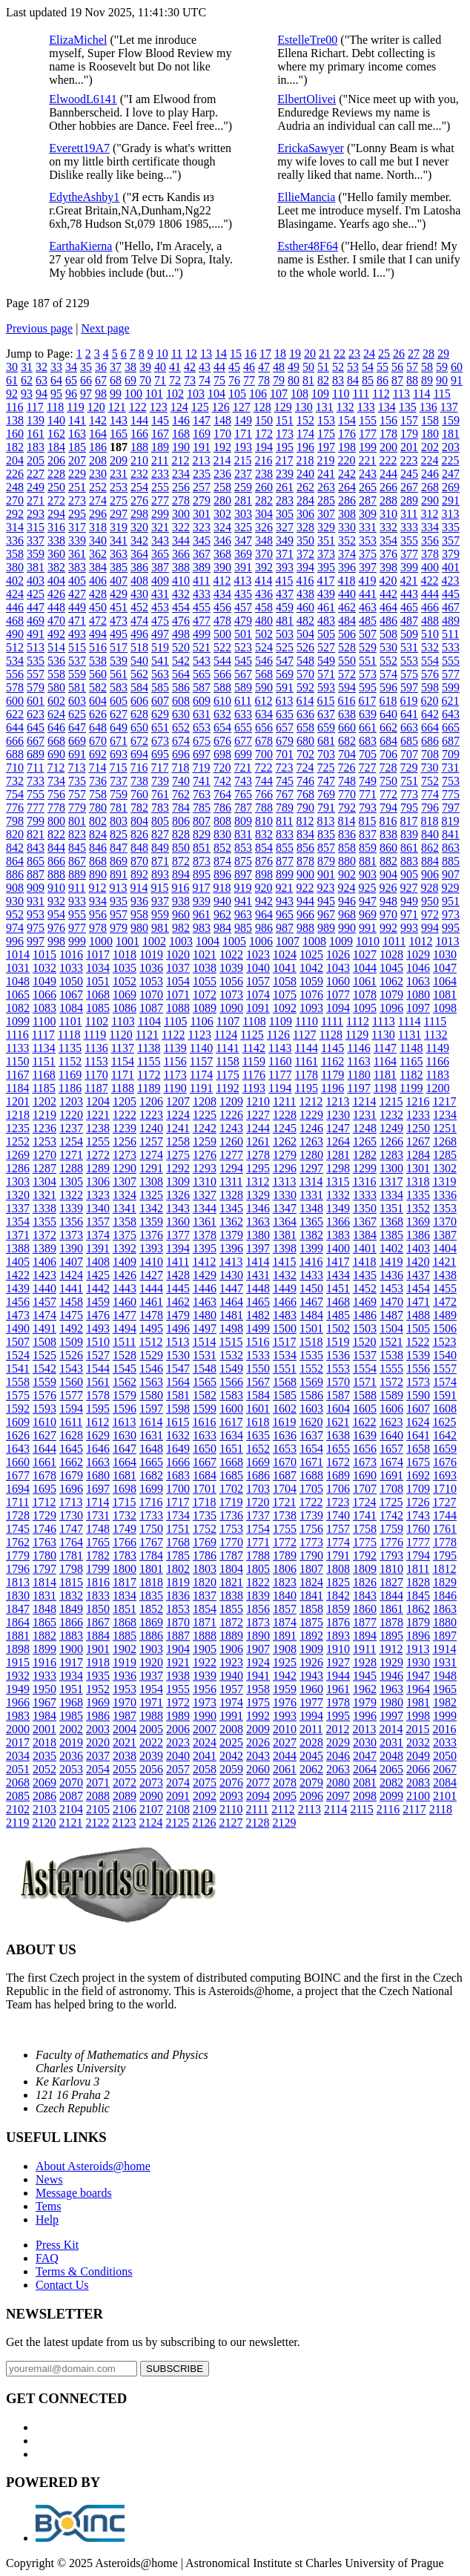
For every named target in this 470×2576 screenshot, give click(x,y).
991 (368, 927)
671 (119, 741)
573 (368, 674)
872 (181, 861)
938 (181, 901)
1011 (394, 941)
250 (56, 487)
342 (139, 540)
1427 (151, 1275)
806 (181, 821)
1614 (150, 1422)
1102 (96, 1021)
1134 (43, 1048)
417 (325, 580)
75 (219, 380)
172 (264, 433)
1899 (44, 1649)
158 (430, 420)
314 (15, 527)
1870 (178, 1622)
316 (56, 527)
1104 (149, 1021)
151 (285, 420)
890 (98, 874)
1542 (44, 1368)
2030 (365, 1742)
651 (160, 727)
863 (451, 847)
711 (35, 767)
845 (77, 847)
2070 (71, 1782)
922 (305, 887)
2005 (151, 1729)
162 (56, 433)
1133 (17, 1048)
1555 (391, 1368)
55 (382, 367)
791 (326, 807)
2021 (124, 1742)
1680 (98, 1475)
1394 (178, 1248)
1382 (311, 1235)
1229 (311, 1114)
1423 (44, 1275)
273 (77, 500)
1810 (391, 1569)
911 (76, 887)
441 (368, 594)
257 (202, 487)
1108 (253, 1021)
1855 (231, 1609)
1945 (365, 1675)
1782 (98, 1555)
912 (97, 887)
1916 (44, 1662)
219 (325, 460)
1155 (148, 1061)
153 (326, 420)
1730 (71, 1515)
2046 (338, 1755)
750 (388, 781)
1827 (391, 1582)
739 (160, 781)
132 (345, 407)
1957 (231, 1689)
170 (222, 433)
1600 (231, 1408)
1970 (124, 1702)
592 (305, 687)
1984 (44, 1715)
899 (285, 874)
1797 (44, 1569)
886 (15, 874)
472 (98, 620)
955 (77, 914)
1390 (71, 1248)
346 (222, 540)
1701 (204, 1488)
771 (368, 794)
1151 (43, 1061)
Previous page (39, 328)
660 (347, 727)
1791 (338, 1555)
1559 (44, 1382)
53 (353, 367)
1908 (285, 1649)
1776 (391, 1542)
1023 (258, 954)
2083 (418, 1782)
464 (388, 607)
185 (77, 447)
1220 (71, 1114)
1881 (18, 1635)
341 (119, 540)
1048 (18, 981)
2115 (361, 1809)
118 (55, 407)
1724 (364, 1502)
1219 (44, 1114)
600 (15, 700)
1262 (285, 1141)
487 (409, 620)
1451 (338, 1288)
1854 (204, 1609)
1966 (18, 1702)
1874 (285, 1622)
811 (284, 821)
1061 (365, 981)
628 (139, 714)
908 (15, 887)
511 (450, 634)
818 (429, 821)
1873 (258, 1622)
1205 (124, 1101)
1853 (178, 1609)
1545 (124, 1368)
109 (320, 393)
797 (451, 807)
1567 (258, 1382)
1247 (338, 1128)
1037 (178, 968)
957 (119, 914)
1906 (231, 1649)
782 (139, 807)
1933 (44, 1675)
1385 (391, 1235)
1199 (411, 1088)
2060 (258, 1769)
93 (27, 393)
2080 (338, 1782)
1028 (391, 954)
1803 (204, 1569)
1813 (18, 1582)
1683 (178, 1475)
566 (222, 674)
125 (200, 407)
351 (326, 540)
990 (347, 927)
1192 (227, 1088)
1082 (18, 1008)
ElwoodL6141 (83, 99)
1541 (18, 1368)
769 (326, 794)
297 (119, 513)
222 (388, 460)
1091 (258, 1008)
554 (430, 660)
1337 (18, 1208)
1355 (44, 1221)
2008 (231, 1729)
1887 (178, 1635)
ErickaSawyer (310, 148)
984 (222, 927)
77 (249, 380)
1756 (311, 1528)
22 (339, 353)
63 (41, 380)
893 (160, 874)
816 (388, 821)
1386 (418, 1235)
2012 (337, 1729)
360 (56, 554)
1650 (204, 1448)
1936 (124, 1675)
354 (388, 540)
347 (243, 540)
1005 (234, 941)
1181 (385, 1074)
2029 (338, 1742)
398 (388, 567)
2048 (391, 1755)
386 (139, 567)
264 (347, 487)
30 (12, 367)
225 (450, 460)
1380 (258, 1235)
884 (430, 861)
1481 (231, 1315)
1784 (151, 1555)
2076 (231, 1782)
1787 (231, 1555)
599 (451, 687)
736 (98, 781)
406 (98, 580)
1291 (151, 1168)
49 (293, 367)
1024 (285, 954)
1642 (445, 1435)
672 (139, 741)
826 (139, 834)
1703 (258, 1488)
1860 (365, 1609)
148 (222, 420)
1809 (365, 1569)
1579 (124, 1395)
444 (430, 594)
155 (368, 420)
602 (56, 700)
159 (451, 420)
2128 (257, 1822)
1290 (124, 1168)
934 (98, 901)
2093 (231, 1796)
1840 (285, 1595)
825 (119, 834)
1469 (365, 1301)
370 (264, 554)
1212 (310, 1101)
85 (368, 380)
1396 (231, 1248)
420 (388, 580)
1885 (124, 1635)
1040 (258, 968)
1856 (258, 1609)
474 (139, 620)
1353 (445, 1208)
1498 (231, 1328)
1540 (445, 1355)
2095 (285, 1796)
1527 (98, 1355)
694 (139, 754)
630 (181, 714)
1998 (418, 1715)
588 (222, 687)
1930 (418, 1662)
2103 (44, 1809)
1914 (444, 1649)
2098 (365, 1796)
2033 (445, 1742)
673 (160, 741)
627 (119, 714)
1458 (71, 1301)
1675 (418, 1462)
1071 (178, 994)
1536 (338, 1355)
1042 (311, 968)
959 (160, 914)
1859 (338, 1609)
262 (305, 487)
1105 (175, 1021)
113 (401, 393)
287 (368, 500)
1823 (285, 1582)
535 (35, 660)
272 (56, 500)
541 (160, 660)
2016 (444, 1729)
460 (305, 607)
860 (388, 847)
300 (181, 513)
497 (160, 634)
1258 (178, 1141)
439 (326, 594)
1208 (204, 1101)
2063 (338, 1769)
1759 (391, 1528)
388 (181, 567)
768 (305, 794)
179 (409, 433)
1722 (310, 1502)
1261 (258, 1141)
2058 (204, 1769)
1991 (231, 1715)
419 (367, 580)
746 (305, 781)
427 (77, 594)
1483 (285, 1315)
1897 (445, 1635)
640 (388, 714)
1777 (418, 1542)
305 (285, 513)
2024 (204, 1742)
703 (326, 754)
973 (451, 914)
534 (15, 660)
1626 (18, 1435)
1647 (124, 1448)
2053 (71, 1769)
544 (222, 660)
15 (236, 353)
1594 (71, 1408)
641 (409, 714)
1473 (18, 1315)
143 (119, 420)
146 (181, 420)
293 (35, 513)
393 (285, 567)
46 (249, 367)
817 (408, 821)
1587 (338, 1395)
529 (368, 647)
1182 (411, 1074)
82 (323, 380)
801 (77, 821)
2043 (258, 1755)
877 (285, 861)
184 (56, 447)
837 (368, 834)
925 (367, 887)
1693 (445, 1475)
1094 (338, 1008)
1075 (285, 994)
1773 (311, 1542)
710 (15, 767)
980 (139, 927)
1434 (338, 1275)
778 (56, 807)
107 (279, 393)
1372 (44, 1235)
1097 (418, 1008)
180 (430, 433)
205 (35, 460)
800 (56, 821)
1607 (418, 1408)
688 (15, 754)
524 (264, 647)
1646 (98, 1448)
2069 (44, 1782)
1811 (417, 1569)
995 (451, 927)
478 (222, 620)
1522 (417, 1341)
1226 (231, 1114)
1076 (311, 994)
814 (346, 821)
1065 (18, 994)
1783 (124, 1555)
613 (284, 700)
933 (77, 901)
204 (15, 460)
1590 (418, 1395)
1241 (178, 1128)
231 (119, 473)
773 (409, 794)
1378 (204, 1235)
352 (347, 540)
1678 (44, 1475)
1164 (385, 1061)
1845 (418, 1595)
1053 (151, 981)
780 (98, 807)
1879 (418, 1622)
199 (368, 447)
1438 (445, 1275)
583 (119, 687)
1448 (258, 1288)
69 (130, 380)
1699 (151, 1488)
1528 (124, 1355)
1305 (71, 1181)
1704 (285, 1488)
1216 (417, 1101)
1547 (178, 1368)
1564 (178, 1382)
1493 (98, 1328)
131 (325, 407)
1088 (178, 1008)
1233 (418, 1114)
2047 (365, 1755)
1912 (391, 1649)
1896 (418, 1635)
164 (98, 433)
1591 (445, 1395)
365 (160, 554)
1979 (365, 1702)
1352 (418, 1208)
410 (181, 580)
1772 (285, 1542)
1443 (124, 1288)
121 (117, 407)
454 (181, 607)
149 (243, 420)
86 (382, 380)
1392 (124, 1248)
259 (243, 487)
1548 (204, 1368)
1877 (365, 1622)
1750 (151, 1528)
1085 (98, 1008)
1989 (178, 1715)
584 (139, 687)
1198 (385, 1088)
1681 (124, 1475)
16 (250, 353)
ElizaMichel (78, 39)
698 (222, 754)
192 (222, 447)
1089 (204, 1008)
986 (264, 927)
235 (202, 473)
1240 (151, 1128)
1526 (71, 1355)
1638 (338, 1435)
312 (429, 513)
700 (264, 754)
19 (295, 353)
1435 (365, 1275)
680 (305, 741)
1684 (204, 1475)
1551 (285, 1368)
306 (305, 513)
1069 (124, 994)
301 (202, 513)
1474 (44, 1315)
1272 (98, 1155)
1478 (151, 1315)
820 (15, 834)
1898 (18, 1649)
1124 (225, 1034)
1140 (201, 1048)
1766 (124, 1542)
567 (243, 674)
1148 (411, 1048)
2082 (391, 1782)
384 (98, 567)
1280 (311, 1155)
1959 (285, 1689)
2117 (414, 1809)
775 (451, 794)
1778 (445, 1542)
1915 (18, 1662)
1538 (391, 1355)
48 (279, 367)
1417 (337, 1261)
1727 (444, 1502)
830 (222, 834)
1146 (358, 1048)
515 (77, 647)
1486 (365, 1315)
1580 (151, 1395)
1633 (204, 1435)
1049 (44, 981)
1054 (178, 981)
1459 (98, 1301)
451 (119, 607)
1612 (97, 1422)
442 (388, 594)
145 (160, 420)
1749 (124, 1528)
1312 (257, 1181)
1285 (445, 1155)
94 (41, 393)
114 (421, 393)
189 (160, 447)
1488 (418, 1315)
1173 (174, 1074)
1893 (338, 1635)
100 (133, 393)
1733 (151, 1515)
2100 (418, 1796)
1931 (445, 1662)
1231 (365, 1114)
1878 (391, 1622)
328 (305, 527)
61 (12, 380)
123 (159, 407)
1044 (365, 968)
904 (388, 874)
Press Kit (57, 2244)
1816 (98, 1582)
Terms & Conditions (84, 2271)
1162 (332, 1061)
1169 (70, 1074)
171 (243, 433)
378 (430, 554)
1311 (230, 1181)
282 (264, 500)
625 (77, 714)
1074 (258, 994)
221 (367, 460)
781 (119, 807)
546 (264, 660)
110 (340, 393)
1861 (391, 1609)
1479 (178, 1315)
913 (118, 887)
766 (264, 794)
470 (56, 620)
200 (388, 447)
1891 (285, 1635)
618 (388, 700)
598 (430, 687)
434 (222, 594)
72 (175, 380)
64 (56, 380)
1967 (44, 1702)
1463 (204, 1301)
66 (86, 380)
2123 (124, 1822)
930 (15, 901)
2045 (311, 1755)
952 (15, 914)
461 (326, 607)
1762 (18, 1542)
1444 (151, 1288)
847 (119, 847)
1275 (178, 1155)
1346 (258, 1208)
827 (160, 834)
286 (347, 500)
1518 (310, 1341)
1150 (17, 1061)
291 (451, 500)
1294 (231, 1168)
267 (409, 487)
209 (119, 460)
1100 (44, 1021)
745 (285, 781)
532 (430, 647)
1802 (178, 1569)
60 (457, 367)
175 (326, 433)
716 (139, 767)
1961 (338, 1689)
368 (222, 554)
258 (222, 487)
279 (202, 500)
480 (264, 620)
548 (305, 660)
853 (243, 847)
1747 (71, 1528)
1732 (124, 1515)
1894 (365, 1635)
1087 (151, 1008)
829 (202, 834)
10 (162, 353)
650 (139, 727)
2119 (17, 1822)
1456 (18, 1301)
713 (76, 767)
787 (243, 807)
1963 (391, 1689)
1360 (178, 1221)
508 (388, 634)
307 (326, 513)
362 (98, 554)
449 (77, 607)
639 (368, 714)
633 (243, 714)
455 (202, 607)
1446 (204, 1288)
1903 (151, 1649)
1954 (151, 1689)
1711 (17, 1502)
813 (325, 821)
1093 (311, 1008)
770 (347, 794)
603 (77, 700)
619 (408, 700)
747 (326, 781)
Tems (48, 2206)
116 (14, 407)
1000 (101, 941)
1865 (44, 1622)
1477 (124, 1315)
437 (285, 594)
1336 (445, 1195)
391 (243, 567)
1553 (338, 1368)
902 (347, 874)
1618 (257, 1422)
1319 (444, 1181)
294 (56, 513)
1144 (305, 1048)
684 (388, 741)
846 (98, 847)
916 (180, 887)
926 (388, 887)
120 (96, 407)
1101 (70, 1021)
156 (388, 420)
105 (237, 393)
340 (98, 540)
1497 (204, 1328)
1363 (258, 1221)
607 (160, 700)
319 (119, 527)
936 (139, 901)
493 (77, 634)
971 (409, 914)
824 (98, 834)
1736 (231, 1515)
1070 (151, 994)
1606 (391, 1408)
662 (388, 727)
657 (285, 727)
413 (242, 580)
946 (347, 901)
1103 (122, 1021)
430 (139, 594)
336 (15, 540)
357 (451, 540)
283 (285, 500)
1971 (151, 1702)
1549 (231, 1368)
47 (264, 367)
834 (305, 834)
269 (451, 487)
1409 (124, 1261)
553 (409, 660)
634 (264, 714)
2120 (44, 1822)
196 (305, 447)
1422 (18, 1275)
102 (175, 393)
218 (305, 460)
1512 (150, 1341)
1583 (231, 1395)
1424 (71, 1275)
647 (77, 727)
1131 (409, 1034)
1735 (204, 1515)
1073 (231, 994)
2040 (178, 1755)
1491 (44, 1328)
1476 (98, 1315)
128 (262, 407)
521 (202, 647)
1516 (257, 1341)
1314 (310, 1181)
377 (409, 554)
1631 (151, 1435)
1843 (365, 1595)
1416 (310, 1261)
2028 (311, 1742)
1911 (364, 1649)
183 (35, 447)
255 (160, 487)
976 (56, 927)
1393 (151, 1248)
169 (202, 433)
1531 (204, 1355)
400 (430, 567)
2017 (18, 1742)
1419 (391, 1261)
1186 (70, 1088)
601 (35, 700)
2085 (18, 1796)
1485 (338, 1315)
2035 (44, 1755)
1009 (341, 941)
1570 (338, 1382)
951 (451, 901)
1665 (151, 1462)
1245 (285, 1128)
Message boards (74, 2192)
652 (181, 727)
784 (181, 807)
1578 (98, 1395)
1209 (231, 1101)
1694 (18, 1488)
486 (388, 620)
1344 (204, 1208)
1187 (96, 1088)
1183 (437, 1074)
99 (116, 393)
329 (326, 527)
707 (409, 754)
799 (35, 821)
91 (457, 380)
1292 (178, 1168)
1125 (251, 1034)
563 (160, 674)
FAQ (47, 2258)
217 (284, 460)
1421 (444, 1261)
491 (35, 634)
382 (56, 567)
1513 (177, 1341)
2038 (124, 1755)
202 (430, 447)
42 (190, 367)
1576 (44, 1395)
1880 (445, 1622)
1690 (365, 1475)
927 (408, 887)
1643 (18, 1448)
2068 (18, 1782)
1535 (311, 1355)
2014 (391, 1729)
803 (119, 821)
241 (326, 473)
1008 (314, 941)
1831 (44, 1595)
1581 (178, 1395)
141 (77, 420)
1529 (151, 1355)
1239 (124, 1128)
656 (264, 727)
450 (98, 607)
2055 (124, 1769)
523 (243, 647)
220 (346, 460)
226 (15, 473)
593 (326, 687)
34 (71, 367)
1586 (311, 1395)
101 (154, 393)
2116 (388, 1809)
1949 (18, 1689)
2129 (284, 1822)
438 (305, 594)
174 (305, 433)
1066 (44, 994)
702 (305, 754)
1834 (124, 1595)
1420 (417, 1261)
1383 (338, 1235)
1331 (311, 1195)
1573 (418, 1382)
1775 (365, 1542)
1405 (18, 1261)
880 (347, 861)
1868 (124, 1622)
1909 (311, 1649)
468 (15, 620)
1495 (151, 1328)
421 (408, 580)
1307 (124, 1181)
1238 (98, 1128)
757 (77, 794)
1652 (258, 1448)
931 (35, 901)
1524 (18, 1355)
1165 (411, 1061)
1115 (435, 1021)
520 (181, 647)
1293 (204, 1168)
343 (160, 540)
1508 (44, 1341)
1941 (258, 1675)
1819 (178, 1582)
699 (243, 754)
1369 (418, 1221)
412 (222, 580)
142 (98, 420)
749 (368, 781)
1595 (98, 1408)
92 (12, 393)
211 (159, 460)
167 (160, 433)
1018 (124, 954)
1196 (332, 1088)
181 (451, 433)
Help (47, 2219)
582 (98, 687)
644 (15, 727)
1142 (253, 1048)
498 (181, 634)
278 (181, 500)
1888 (204, 1635)
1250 (418, 1128)
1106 (201, 1021)
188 (139, 447)
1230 (338, 1114)
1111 (332, 1021)
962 (222, 914)
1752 (204, 1528)
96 (71, 393)
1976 (285, 1702)
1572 (391, 1382)
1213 (337, 1101)
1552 (311, 1368)
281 (243, 500)
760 (139, 794)
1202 (44, 1101)
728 (388, 767)
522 (222, 647)
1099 (18, 1021)
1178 (305, 1074)
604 (98, 700)
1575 (18, 1395)
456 (222, 607)
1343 (178, 1208)
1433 (311, 1275)
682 (347, 741)
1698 (124, 1488)
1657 (391, 1448)
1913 (417, 1649)
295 (77, 513)
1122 (173, 1034)
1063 (418, 981)
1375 (124, 1235)
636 (305, 714)
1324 (124, 1195)
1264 (338, 1141)
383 (77, 567)
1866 (71, 1622)
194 (264, 447)
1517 (284, 1341)
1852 (151, 1609)
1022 (231, 954)
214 (222, 460)
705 (368, 754)
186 (98, 447)
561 (119, 674)
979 (119, 927)
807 (202, 821)
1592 (18, 1408)
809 (243, 821)
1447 (231, 1288)
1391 (98, 1248)
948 (388, 901)
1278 (258, 1155)
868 (98, 861)
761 (160, 794)
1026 (338, 954)
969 (368, 914)
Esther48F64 (307, 246)
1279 (285, 1155)
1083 (44, 1008)
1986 (98, 1715)
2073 (151, 1782)
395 (326, 567)
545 (243, 660)
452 (139, 607)
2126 (204, 1822)
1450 (311, 1288)
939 (202, 901)
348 (264, 540)
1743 (418, 1515)
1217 (444, 1101)
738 (139, 781)
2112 (282, 1809)
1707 (365, 1488)
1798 (71, 1569)
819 (450, 821)
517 (119, 647)
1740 (338, 1515)
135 (408, 407)
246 (430, 473)
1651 (231, 1448)
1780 (44, 1555)
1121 (147, 1034)
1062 (391, 981)
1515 (230, 1341)
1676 (445, 1462)
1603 (311, 1408)
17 (265, 353)
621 (450, 700)
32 (41, 367)
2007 (204, 1729)
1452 (365, 1288)
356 (430, 540)
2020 (98, 1742)
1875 (311, 1622)
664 (430, 727)
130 (304, 407)
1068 (98, 994)
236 (222, 473)
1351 (391, 1208)
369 (243, 554)
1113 (383, 1021)
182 (15, 447)
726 (346, 767)
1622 (364, 1422)
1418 (364, 1261)
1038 (204, 968)
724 (305, 767)
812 (305, 821)
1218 (18, 1114)
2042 (231, 1755)
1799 (98, 1569)
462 (347, 607)
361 (77, 554)
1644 (44, 1448)
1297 (311, 1168)
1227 (258, 1114)
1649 (178, 1448)
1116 (17, 1034)
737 (119, 781)
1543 (71, 1368)
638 (347, 714)
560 (98, 674)
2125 (177, 1822)
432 (181, 594)
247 (451, 473)
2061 (285, 1769)
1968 (71, 1702)
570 (305, 674)
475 (160, 620)
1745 (18, 1528)
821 (35, 834)
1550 (258, 1368)
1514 (204, 1341)
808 (222, 821)
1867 (98, 1622)
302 (222, 513)
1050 (71, 981)
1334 (391, 1195)
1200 (438, 1088)
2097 (338, 1796)
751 (409, 781)
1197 (358, 1088)
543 (202, 660)
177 (368, 433)
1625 (444, 1422)
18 (280, 353)
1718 (204, 1502)
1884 (98, 1635)
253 (119, 487)
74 (205, 380)
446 (15, 607)
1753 (231, 1528)
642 (430, 714)
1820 (204, 1582)
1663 (98, 1462)
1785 (178, 1555)
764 (222, 794)
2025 (231, 1742)
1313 (284, 1181)
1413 (230, 1261)
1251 (445, 1128)
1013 (447, 941)
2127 (230, 1822)
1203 (71, 1101)
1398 (285, 1248)
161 (35, 433)
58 (427, 367)
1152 (70, 1061)
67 (101, 380)
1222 (124, 1114)
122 (138, 407)
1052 (124, 981)
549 (326, 660)
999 (77, 941)
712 (55, 767)
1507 (18, 1341)
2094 (258, 1796)
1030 (445, 954)
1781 (71, 1555)
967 (326, 914)
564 (181, 674)
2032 (418, 1742)
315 (35, 527)
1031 (18, 968)
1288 (71, 1168)
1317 (391, 1181)
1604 (338, 1408)
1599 (204, 1408)
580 (56, 687)
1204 (98, 1101)
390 (222, 567)
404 (56, 580)
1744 (445, 1515)
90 (442, 380)
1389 (44, 1248)
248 (15, 487)
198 (347, 447)
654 (222, 727)
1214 (364, 1101)
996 (15, 941)
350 (305, 540)
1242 (204, 1128)
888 (56, 874)
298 (139, 513)
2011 (310, 1729)
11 (176, 353)
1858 (311, 1609)
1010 (368, 941)
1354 (18, 1221)
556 (15, 674)
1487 (391, 1315)
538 (98, 660)
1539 (418, 1355)
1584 (258, 1395)
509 (409, 634)
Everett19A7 (79, 148)
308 (347, 513)
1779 (18, 1555)
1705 (311, 1488)
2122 (97, 1822)
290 (430, 500)
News (49, 2179)
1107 (227, 1021)
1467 (311, 1301)
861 (409, 847)
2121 (70, 1822)
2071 (98, 1782)
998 (56, 941)
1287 (44, 1168)
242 (347, 473)
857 (326, 847)
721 (242, 767)
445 (451, 594)
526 (305, 647)
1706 (338, 1488)
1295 (258, 1168)
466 (430, 607)
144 (139, 420)
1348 (311, 1208)
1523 (444, 1341)
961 (202, 914)
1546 (151, 1368)
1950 (44, 1689)
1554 (365, 1368)
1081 (445, 994)
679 (285, 741)
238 (264, 473)
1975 (258, 1702)
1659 (445, 1448)
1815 (71, 1582)
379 (451, 554)
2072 (124, 1782)
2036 (71, 1755)
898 (264, 874)
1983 (18, 1715)
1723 (337, 1502)
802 (98, 821)
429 (119, 594)
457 (243, 607)
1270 (44, 1155)
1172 (148, 1074)
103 (196, 393)
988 (305, 927)
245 (409, 473)
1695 (44, 1488)
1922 (204, 1662)
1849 (71, 1609)
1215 (391, 1101)
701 (285, 754)
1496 (178, 1328)
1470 (391, 1301)
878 (305, 861)
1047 (445, 968)
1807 (311, 1569)
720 (222, 767)
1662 (71, 1462)
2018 (44, 1742)
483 (326, 620)
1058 (285, 981)
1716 (150, 1502)
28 (428, 353)
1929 (391, 1662)
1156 (174, 1061)
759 (119, 794)
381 (35, 567)
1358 (124, 1221)
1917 (71, 1662)
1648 (151, 1448)
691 (77, 754)
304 (264, 513)
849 (160, 847)
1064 (445, 981)
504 (305, 634)
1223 (151, 1114)
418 (346, 580)
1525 (44, 1355)
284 (305, 500)
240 (305, 473)
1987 (124, 1715)
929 (450, 887)
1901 (98, 1649)
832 (264, 834)
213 (201, 460)
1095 (365, 1008)
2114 (335, 1809)
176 (347, 433)
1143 (279, 1048)
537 (77, 660)
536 (56, 660)
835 (326, 834)
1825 (338, 1582)
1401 (365, 1248)
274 (98, 500)
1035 (124, 968)
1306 (98, 1181)
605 (119, 700)
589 (243, 687)
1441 (71, 1288)
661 (368, 727)
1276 (204, 1155)
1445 (178, 1288)
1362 (231, 1221)
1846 (445, 1595)
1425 (98, 1275)
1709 (418, 1488)
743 (243, 781)
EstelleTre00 (307, 39)
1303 (18, 1181)
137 (449, 407)
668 (56, 741)
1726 (417, 1502)
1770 (231, 1542)
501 (243, 634)
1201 (18, 1101)
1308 (151, 1181)
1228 (285, 1114)
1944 (338, 1675)
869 (119, 861)
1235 (18, 1128)
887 (35, 874)
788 (264, 807)
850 (181, 847)
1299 (365, 1168)
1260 (231, 1141)
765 (243, 794)
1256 (124, 1141)
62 (27, 380)
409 (160, 580)
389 (202, 567)
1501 (311, 1328)
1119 (94, 1034)
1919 (124, 1662)
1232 (391, 1114)
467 (451, 607)
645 (35, 727)
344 (181, 540)
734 (56, 781)
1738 (285, 1515)
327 (285, 527)
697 (202, 754)
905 (409, 874)
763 (202, 794)
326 (264, 527)
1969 (98, 1702)
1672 (338, 1462)
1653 (285, 1448)
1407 (71, 1261)
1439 (18, 1288)
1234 (445, 1114)
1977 (311, 1702)
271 (35, 500)
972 (430, 914)
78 (264, 380)
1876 (338, 1622)
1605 (365, 1408)
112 (380, 393)
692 (98, 754)
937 (160, 901)
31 (27, 367)
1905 (204, 1649)
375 (368, 554)
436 (264, 594)
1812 (444, 1569)
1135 (70, 1048)
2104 (71, 1809)
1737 (258, 1515)
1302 (445, 1168)
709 (451, 754)
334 (430, 527)
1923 (231, 1662)
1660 (18, 1462)
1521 (391, 1341)
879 (326, 861)
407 (119, 580)
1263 (311, 1141)
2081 (365, 1782)
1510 (98, 1341)
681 (326, 741)
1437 (418, 1275)
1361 (204, 1221)
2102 (18, 1809)
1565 (204, 1382)
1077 (338, 994)
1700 (178, 1488)
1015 (44, 954)
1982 (445, 1702)
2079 (311, 1782)
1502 (338, 1328)
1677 (18, 1475)
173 (285, 433)
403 (35, 580)
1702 (231, 1488)
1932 (18, 1675)
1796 (18, 1569)
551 (368, 660)
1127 (304, 1034)
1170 (96, 1074)
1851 (124, 1609)
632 (222, 714)
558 (56, 674)
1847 (18, 1609)
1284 (418, 1155)
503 (285, 634)
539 (119, 660)
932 (56, 901)
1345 (231, 1208)
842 (15, 847)
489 (451, 620)
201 (409, 447)
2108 (178, 1809)
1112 (357, 1021)
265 (368, 487)
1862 (418, 1609)
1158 (227, 1061)
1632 (178, 1435)
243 (368, 473)
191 (202, 447)
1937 (151, 1675)
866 (56, 861)
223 (408, 460)
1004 (207, 941)
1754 (258, 1528)
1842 (338, 1595)
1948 (445, 1675)
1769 (204, 1542)
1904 (178, 1649)
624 (56, 714)
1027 (365, 954)
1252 (18, 1141)
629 (160, 714)
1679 (71, 1475)
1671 (311, 1462)
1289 (98, 1168)
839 (409, 834)
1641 (418, 1435)
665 (451, 727)
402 (15, 580)
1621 (337, 1422)
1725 (391, 1502)
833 (285, 834)
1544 (98, 1368)
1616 (204, 1422)
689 (35, 754)
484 (347, 620)
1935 (98, 1675)
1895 (391, 1635)
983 (202, 927)
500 (222, 634)
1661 (44, 1462)
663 (409, 727)
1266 (391, 1141)
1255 (98, 1141)
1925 (285, 1662)
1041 (285, 968)
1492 (71, 1328)
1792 (365, 1555)
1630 (124, 1435)
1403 (418, 1248)
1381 (285, 1235)
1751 (178, 1528)
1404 (445, 1248)
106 (258, 393)
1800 (124, 1569)
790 (305, 807)
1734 (178, 1515)
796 (430, 807)
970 (388, 914)
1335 (418, 1195)
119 (75, 407)
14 (221, 353)
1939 (204, 1675)
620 (429, 700)
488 (430, 620)
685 (409, 741)
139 (35, 420)
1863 (445, 1609)
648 (98, 727)
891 (119, 874)
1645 (71, 1448)
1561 (98, 1382)
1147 (385, 1048)
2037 (98, 1755)
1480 (204, 1315)
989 (326, 927)
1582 (204, 1395)
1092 (285, 1008)
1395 (204, 1248)
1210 (258, 1101)
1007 (287, 941)
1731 (98, 1515)
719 (201, 767)
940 (222, 901)
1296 (285, 1168)
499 (202, 634)
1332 (338, 1195)
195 (285, 447)
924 (346, 887)
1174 (201, 1074)
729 (408, 767)
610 (222, 700)
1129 (356, 1034)
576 (430, 674)
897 (243, 874)
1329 (258, 1195)
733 (35, 781)
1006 (261, 941)
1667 (204, 1462)
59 (442, 367)
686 (430, 741)
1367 (365, 1221)
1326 (178, 1195)
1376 (151, 1235)
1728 (18, 1515)
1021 (204, 954)
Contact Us (62, 2284)
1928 (365, 1662)
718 (180, 767)
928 (429, 887)
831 (243, 834)
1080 (418, 994)
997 (35, 941)
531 (409, 647)
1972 (178, 1702)
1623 (391, 1422)
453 (160, 607)
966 (305, 914)
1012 (420, 941)
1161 (305, 1061)
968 (347, 914)
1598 (178, 1408)
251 (77, 487)
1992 (258, 1715)
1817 (124, 1582)
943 (285, 901)
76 (234, 380)
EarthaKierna (80, 246)
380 (15, 567)
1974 (231, 1702)
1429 (204, 1275)
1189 (148, 1088)
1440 (44, 1288)
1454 (418, 1288)
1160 (279, 1061)
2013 (364, 1729)
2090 (151, 1796)
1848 (44, 1609)
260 (264, 487)
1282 (365, 1155)
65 (71, 380)
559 (77, 674)
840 (430, 834)
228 (56, 473)
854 (264, 847)
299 (160, 513)
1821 (231, 1582)
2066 (418, 1769)
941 (243, 901)
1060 (338, 981)
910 (56, 887)
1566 (231, 1382)
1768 (178, 1542)
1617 (230, 1422)
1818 (151, 1582)
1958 (258, 1689)
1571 (365, 1382)
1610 (44, 1422)
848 (139, 847)
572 (347, 674)
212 (180, 460)
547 (285, 660)
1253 (44, 1141)
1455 (445, 1288)
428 (98, 594)
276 (139, 500)
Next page (105, 328)
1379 (231, 1235)
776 (15, 807)
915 (159, 887)
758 (98, 794)
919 (242, 887)
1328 (231, 1195)
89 (427, 380)
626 (98, 714)
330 (347, 527)
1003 (181, 941)
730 (429, 767)
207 (77, 460)
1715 (124, 1502)
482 (305, 620)
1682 (151, 1475)
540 (139, 660)
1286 (18, 1168)
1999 (445, 1715)
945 (326, 901)
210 (139, 460)
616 (346, 700)
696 (181, 754)
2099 (391, 1796)
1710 (445, 1488)
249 (35, 487)
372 (305, 554)
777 (35, 807)
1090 (231, 1008)
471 (77, 620)
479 (243, 620)
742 (222, 781)
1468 (338, 1301)
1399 (311, 1248)
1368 (391, 1221)
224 (429, 460)
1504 (391, 1328)
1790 (311, 1555)
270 (15, 500)
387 (160, 567)
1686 (258, 1475)
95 (56, 393)
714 (97, 767)
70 (145, 380)
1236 (44, 1128)
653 (202, 727)
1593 (44, 1408)
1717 (177, 1502)
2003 (98, 1729)
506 (347, 634)
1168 (43, 1074)
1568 (285, 1382)
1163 (358, 1061)
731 (450, 767)
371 (285, 554)
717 (159, 767)
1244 (258, 1128)
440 (347, 594)
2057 (178, 1769)
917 (201, 887)
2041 (204, 1755)
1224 (178, 1114)
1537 (365, 1355)
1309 (178, 1181)
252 (98, 487)
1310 (204, 1181)
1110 (306, 1021)
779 (77, 807)
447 (35, 607)
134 (387, 407)
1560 (71, 1382)
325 (243, 527)
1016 (71, 954)
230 (98, 473)
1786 (204, 1555)
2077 (258, 1782)
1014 (18, 954)
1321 (44, 1195)
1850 (98, 1609)
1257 (151, 1141)
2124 (150, 1822)
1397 (258, 1248)
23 (354, 353)
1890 (258, 1635)
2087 (71, 1796)
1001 (127, 941)
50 (308, 367)
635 (285, 714)
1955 (178, 1689)
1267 (418, 1141)
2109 (204, 1809)
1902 (124, 1649)
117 (34, 407)
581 (77, 687)
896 (222, 874)
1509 (71, 1341)
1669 (258, 1462)
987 (285, 927)
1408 (98, 1261)
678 (264, 741)
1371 (18, 1235)
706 (388, 754)
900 (305, 874)
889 (77, 874)
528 (347, 647)
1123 (199, 1034)
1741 (365, 1515)
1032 (44, 968)
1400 (338, 1248)
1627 (44, 1435)
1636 (285, 1435)
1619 (284, 1422)
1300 (391, 1168)
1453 (391, 1288)
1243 (231, 1128)
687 (451, 741)
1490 (18, 1328)
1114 (409, 1021)
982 (181, 927)
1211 (284, 1101)
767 (285, 794)
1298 (338, 1168)
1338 (44, 1208)
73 (190, 380)
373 (326, 554)
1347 (285, 1208)
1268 (445, 1141)
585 (160, 687)
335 (451, 527)
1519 (337, 1341)
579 (35, 687)
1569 (311, 1382)
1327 (204, 1195)
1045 (391, 968)
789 (285, 807)
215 (242, 460)
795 (409, 807)
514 (56, 647)
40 (160, 367)
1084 (71, 1008)
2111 (256, 1809)
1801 (151, 1569)
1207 (178, 1101)
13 (206, 353)
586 (181, 687)
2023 (178, 1742)
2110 (230, 1809)
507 (368, 634)
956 (98, 914)
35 (86, 367)
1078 (365, 994)
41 (175, 367)
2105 (98, 1809)
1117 (43, 1034)
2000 (18, 1729)
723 (284, 767)
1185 (43, 1088)
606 (139, 700)
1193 (253, 1088)
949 (409, 901)
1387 (445, 1235)
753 (451, 781)
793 (368, 807)
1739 (311, 1515)
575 (409, 674)
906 (430, 874)
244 (388, 473)
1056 (231, 981)
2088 (98, 1796)
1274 (151, 1155)
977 (77, 927)
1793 (391, 1555)
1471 (418, 1301)
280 (222, 500)
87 (397, 380)
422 (429, 580)
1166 (437, 1061)
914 (139, 887)
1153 (96, 1061)
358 (15, 554)
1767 (151, 1542)
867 (77, 861)
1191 (201, 1088)
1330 (285, 1195)
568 (264, 674)
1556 (418, 1368)
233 (160, 473)
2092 (204, 1796)
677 (243, 741)
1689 (338, 1475)
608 (181, 700)
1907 (258, 1649)
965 (285, 914)
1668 (231, 1462)
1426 (124, 1275)
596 (388, 687)
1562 (124, 1382)
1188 (122, 1088)
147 (202, 420)
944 (305, 901)
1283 (391, 1155)
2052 (44, 1769)
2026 (258, 1742)
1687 (285, 1475)
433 (202, 594)
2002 (71, 1729)
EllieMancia (306, 197)
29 (443, 353)
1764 (71, 1542)
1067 (71, 994)
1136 (96, 1048)
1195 (305, 1088)
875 (243, 861)
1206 (151, 1101)
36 (101, 367)
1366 (338, 1221)
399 (409, 567)
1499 (258, 1328)
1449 (285, 1288)
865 (35, 861)
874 (222, 861)
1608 (445, 1408)
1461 (151, 1301)
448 (56, 607)
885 (451, 861)
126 (221, 407)
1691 (391, 1475)
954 (56, 914)
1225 (204, 1114)
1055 (204, 981)
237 (243, 473)
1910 (338, 1649)
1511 (124, 1341)
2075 (204, 1782)
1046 (418, 968)
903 (368, 874)
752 (430, 781)
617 (367, 700)
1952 (98, 1689)
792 (347, 807)
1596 (124, 1408)
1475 (71, 1315)
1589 (391, 1395)
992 (388, 927)
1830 (18, 1595)
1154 (122, 1061)
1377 (178, 1235)
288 (388, 500)
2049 (418, 1755)
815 (367, 821)
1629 (98, 1435)
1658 (418, 1448)
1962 (365, 1689)
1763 (44, 1542)
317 (77, 527)
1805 (258, 1569)
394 (305, 567)
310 (388, 513)
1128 (331, 1034)
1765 (98, 1542)
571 (326, 674)
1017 (98, 954)
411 (201, 580)
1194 (279, 1088)
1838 (231, 1595)
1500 (285, 1328)
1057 (258, 981)
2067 (445, 1769)
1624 (417, 1422)
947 (368, 901)
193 (243, 447)
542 (181, 660)
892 (139, 874)
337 (35, 540)
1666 (178, 1462)
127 (242, 407)
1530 (178, 1355)
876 (264, 861)
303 (243, 513)
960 (181, 914)
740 (181, 781)
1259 (204, 1141)
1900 (71, 1649)
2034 (18, 1755)
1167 (17, 1074)
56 (397, 367)
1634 (231, 1435)
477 (202, 620)
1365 (311, 1221)
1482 (258, 1315)
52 (338, 367)
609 (202, 700)
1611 (70, 1422)
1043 (338, 968)
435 (243, 594)
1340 (98, 1208)
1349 (338, 1208)
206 (56, 460)
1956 (204, 1689)
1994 (311, 1715)
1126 (278, 1034)
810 (264, 821)
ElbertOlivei (306, 99)
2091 (178, 1796)
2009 (258, 1729)
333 (409, 527)
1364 (285, 1221)
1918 (98, 1662)
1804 (231, 1569)
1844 (391, 1595)
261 (285, 487)
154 (347, 420)
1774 (338, 1542)
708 (430, 754)
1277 (231, 1155)
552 (388, 660)
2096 (311, 1796)
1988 (151, 1715)
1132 (435, 1034)
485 (368, 620)
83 (338, 380)
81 (308, 380)
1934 (71, 1675)
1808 (338, 1569)
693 (119, 754)
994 (430, 927)
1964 (418, 1689)
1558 (18, 1382)
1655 (338, 1448)
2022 (151, 1742)
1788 (258, 1555)
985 (243, 927)
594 (347, 687)
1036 (151, 968)
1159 (253, 1061)
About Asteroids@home (93, 2166)
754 (15, 794)
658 (305, 727)
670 (98, 741)
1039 (231, 968)
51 (323, 367)
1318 (417, 1181)
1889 (231, 1635)
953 (35, 914)
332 (388, 527)
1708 (391, 1488)
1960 (311, 1689)
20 (310, 353)
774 (430, 794)
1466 (285, 1301)
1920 (151, 1662)
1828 (418, 1582)
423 (450, 580)
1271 (71, 1155)
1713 (70, 1502)
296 (98, 513)
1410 (151, 1261)
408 (139, 580)
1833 (98, 1595)
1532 (231, 1355)
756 (56, 794)
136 (428, 407)
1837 (204, 1595)
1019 (151, 954)
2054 (98, 1769)
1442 (98, 1288)
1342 (151, 1208)
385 (119, 567)
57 (412, 367)
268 (430, 487)
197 (326, 447)
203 (451, 447)
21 (325, 353)
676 (222, 741)
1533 (258, 1355)
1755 (285, 1528)
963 (243, 914)
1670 (285, 1462)
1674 (391, 1462)
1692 (418, 1475)
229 (77, 473)
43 (205, 367)
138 (15, 420)
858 (347, 847)
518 (139, 647)
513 (35, 647)
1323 (98, 1195)
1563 (151, 1382)
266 (388, 487)
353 (368, 540)
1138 (148, 1048)
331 (368, 527)
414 (263, 580)
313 (450, 513)
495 (119, 634)
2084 (445, 1782)
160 (15, 433)
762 (181, 794)
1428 (178, 1275)
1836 (178, 1595)
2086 (44, 1796)
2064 (365, 1769)
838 (388, 834)
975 (35, 927)
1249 (391, 1128)
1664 (124, 1462)
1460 (124, 1301)
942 (264, 901)
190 (181, 447)
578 (15, 687)
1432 (285, 1275)
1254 (71, 1141)
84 (353, 380)
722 (263, 767)
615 (325, 700)
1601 (258, 1408)
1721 (284, 1502)
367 (202, 554)
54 (368, 367)
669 (77, 741)
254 (139, 487)
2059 (231, 1769)
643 (451, 714)
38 (130, 367)
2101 (445, 1796)
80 (293, 380)
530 (388, 647)
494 (98, 634)
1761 (445, 1528)
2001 (44, 1729)
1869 (151, 1622)
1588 (365, 1395)
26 (399, 353)
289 (409, 500)
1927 (338, 1662)
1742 (391, 1515)
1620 (310, 1422)
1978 (338, 1702)
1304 (44, 1181)
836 (347, 834)
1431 (258, 1275)
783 (160, 807)
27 (414, 353)
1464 (231, 1301)
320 (139, 527)
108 (299, 393)
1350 (365, 1208)
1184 (17, 1088)
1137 (122, 1048)
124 (179, 407)
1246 (311, 1128)
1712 (44, 1502)
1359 (151, 1221)
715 (118, 767)
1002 (154, 941)
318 (98, 527)
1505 (418, 1328)
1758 (365, 1528)
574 (388, 674)
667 (35, 741)
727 (367, 767)
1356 (71, 1221)
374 (347, 554)
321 (160, 527)
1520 (364, 1341)
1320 (18, 1195)
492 (56, 634)
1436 (391, 1275)
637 (326, 714)
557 (35, 674)
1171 (122, 1074)
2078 (285, 1782)
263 (326, 487)
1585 (285, 1395)
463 (368, 607)
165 (119, 433)
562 (139, 674)
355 (409, 540)
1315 (337, 1181)
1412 (204, 1261)
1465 (258, 1301)
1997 (391, 1715)
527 (326, 647)
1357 (98, 1221)
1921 (178, 1662)
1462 (178, 1301)
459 (285, 607)
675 (202, 741)
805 (160, 821)
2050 (445, 1755)
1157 (201, 1061)
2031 (391, 1742)
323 (202, 527)
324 (222, 527)
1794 (418, 1555)
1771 (258, 1542)
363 (119, 554)
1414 (257, 1261)
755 (35, 794)
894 (181, 874)
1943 (311, 1675)
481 (285, 620)
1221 (98, 1114)
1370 (445, 1221)
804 (139, 821)
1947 (418, 1675)
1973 (204, 1702)
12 (191, 353)
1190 (174, 1088)
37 (116, 367)
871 (160, 861)
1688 (311, 1475)
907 (451, 874)
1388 (18, 1248)
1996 (365, 1715)
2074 (178, 1782)
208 (98, 460)
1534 (285, 1355)
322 (181, 527)
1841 (311, 1595)
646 (56, 727)
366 (181, 554)
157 (409, 420)
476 (181, 620)
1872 (231, 1622)
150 (264, 420)
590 (264, 687)
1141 (227, 1048)
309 (368, 513)
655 (243, 727)
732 (15, 781)
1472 (445, 1301)
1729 (44, 1515)
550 (347, 660)
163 (77, 433)
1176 (253, 1074)
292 (15, 513)
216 (263, 460)
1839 (258, 1595)
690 (56, 754)
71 (160, 380)
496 (139, 634)
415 (284, 580)
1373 (71, 1235)
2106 (124, 1809)
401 (451, 567)
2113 (309, 1809)
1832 (71, 1595)
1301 (418, 1168)
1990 (204, 1715)
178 (388, 433)
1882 (44, 1635)
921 (284, 887)
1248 (365, 1128)
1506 (445, 1328)
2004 (124, 1729)
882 (388, 861)
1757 (338, 1528)
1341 (124, 1208)
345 (202, 540)
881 (368, 861)
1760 (418, 1528)
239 (285, 473)
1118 (69, 1034)
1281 (338, 1155)
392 (264, 567)
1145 (332, 1048)
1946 (391, 1675)
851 (202, 847)
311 (408, 513)
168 (181, 433)
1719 (230, 1502)
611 (242, 700)
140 (56, 420)
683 (368, 741)
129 (283, 407)
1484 (311, 1315)
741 (202, 781)
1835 (151, 1595)
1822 (258, 1582)
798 (15, 821)
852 (222, 847)
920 (263, 887)
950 (430, 901)
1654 (311, 1448)
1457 (44, 1301)
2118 (440, 1809)
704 (347, 754)
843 (35, 847)
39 (145, 367)
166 (139, 433)
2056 (151, 1769)
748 (347, 781)
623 (35, 714)
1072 (204, 994)
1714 (97, 1502)
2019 (71, 1742)
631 (202, 714)
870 (139, 861)
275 (119, 500)
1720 (257, 1502)
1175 (227, 1074)
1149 (437, 1048)
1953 (124, 1689)
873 (202, 861)
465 (409, 607)
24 (369, 353)
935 (119, 901)
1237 (71, 1128)
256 (181, 487)
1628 (71, 1435)
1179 (332, 1074)
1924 (258, 1662)
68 (116, 380)
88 (412, 380)
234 (181, 473)
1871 (204, 1622)
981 (160, 927)
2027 (285, 1742)
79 (279, 380)
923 (325, 887)
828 (181, 834)
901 (326, 874)
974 (15, 927)
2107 (151, 1809)
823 (77, 834)
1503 (365, 1328)
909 (35, 887)
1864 (18, 1622)
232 (139, 473)
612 (263, 700)
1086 (124, 1008)
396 (347, 567)
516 (98, 647)
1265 (365, 1141)
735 (77, 781)
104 (216, 393)
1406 (44, 1261)
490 (15, 634)
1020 (178, 954)
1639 (365, 1435)
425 (35, 594)
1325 (151, 1195)
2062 (311, 1769)
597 (409, 687)
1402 (391, 1248)
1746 (44, 1528)
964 (264, 914)
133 (366, 407)
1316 (364, 1181)
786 (222, 807)
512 (15, 647)
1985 (71, 1715)
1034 (98, 968)
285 (326, 500)
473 (119, 620)
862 (430, 847)
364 (139, 554)
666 (15, 741)
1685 (231, 1475)
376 (388, 554)
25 (384, 353)
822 (56, 834)
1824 (311, 1582)
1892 (311, 1635)
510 (430, 634)
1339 (71, 1208)
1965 (445, 1689)
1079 (391, 994)
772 (388, 794)
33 (56, 367)
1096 (391, 1008)
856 (305, 847)
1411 (177, 1261)
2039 (151, 1755)
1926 (311, 1662)
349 (285, 540)
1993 (285, 1715)
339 (77, 540)
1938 (178, 1675)
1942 (285, 1675)
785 (202, 807)
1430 (231, 1275)
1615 (177, 1422)
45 (234, 367)
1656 (365, 1448)
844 (56, 847)
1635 (258, 1435)
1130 (382, 1034)
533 (451, 647)
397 (368, 567)
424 (15, 594)
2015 (417, 1729)
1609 (18, 1422)
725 (325, 767)
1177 (279, 1074)
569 (285, 674)
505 (326, 634)
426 (56, 594)
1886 (151, 1635)
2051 (18, 1769)
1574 (445, 1382)
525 (285, 647)
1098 (445, 1008)
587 (202, 687)
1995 (338, 1715)
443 (409, 594)
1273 (124, 1155)
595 (368, 687)
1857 (285, 1609)
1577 (71, 1395)
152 (305, 420)
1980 (391, 1702)
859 (368, 847)
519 (160, 647)
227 (35, 473)
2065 (391, 1769)
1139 (174, 1048)
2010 (285, 1729)
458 (264, 607)
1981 (418, 1702)
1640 (391, 1435)
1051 (98, 981)
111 (360, 393)
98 (101, 393)
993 (409, 927)
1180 (358, 1074)
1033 (71, 968)
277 (160, 500)
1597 (151, 1408)
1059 (311, 981)
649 (119, 727)
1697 (98, 1488)
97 (86, 393)
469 (35, 620)
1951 (71, 1689)
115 (441, 393)
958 (139, 914)
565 (202, 674)
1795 (445, 1555)
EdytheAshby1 (84, 197)
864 (15, 861)
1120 (120, 1034)
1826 (365, 1582)
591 (285, 687)
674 (181, 741)
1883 (71, 1635)
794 (388, 807)
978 (98, 927)
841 (451, 834)
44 (219, 367)
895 (202, 874)
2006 (178, 1729)
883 (409, 861)
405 (77, 580)
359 (35, 554)
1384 (365, 1235)
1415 (284, 1261)
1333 (365, 1195)
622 (15, 714)
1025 (311, 954)
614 (305, 700)
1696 (71, 1488)
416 (305, 580)
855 (285, 847)
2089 (124, 1796)
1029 (418, 954)
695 (160, 754)
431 (160, 594)
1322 (71, 1195)
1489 (445, 1315)
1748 (98, 1528)
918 (222, 887)
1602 (285, 1408)
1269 (18, 1155)
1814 (44, 1582)
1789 (285, 1555)
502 (264, 634)
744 (264, 781)
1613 (124, 1422)
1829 (445, 1582)
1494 (124, 1328)
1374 (98, 1235)
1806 (285, 1569)
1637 (311, 1435)
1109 (280, 1021)
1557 (445, 1368)
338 (56, 540)
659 (326, 727)
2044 (285, 1755)
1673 (365, 1462)
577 (451, 674)
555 (451, 660)
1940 (231, 1675)
